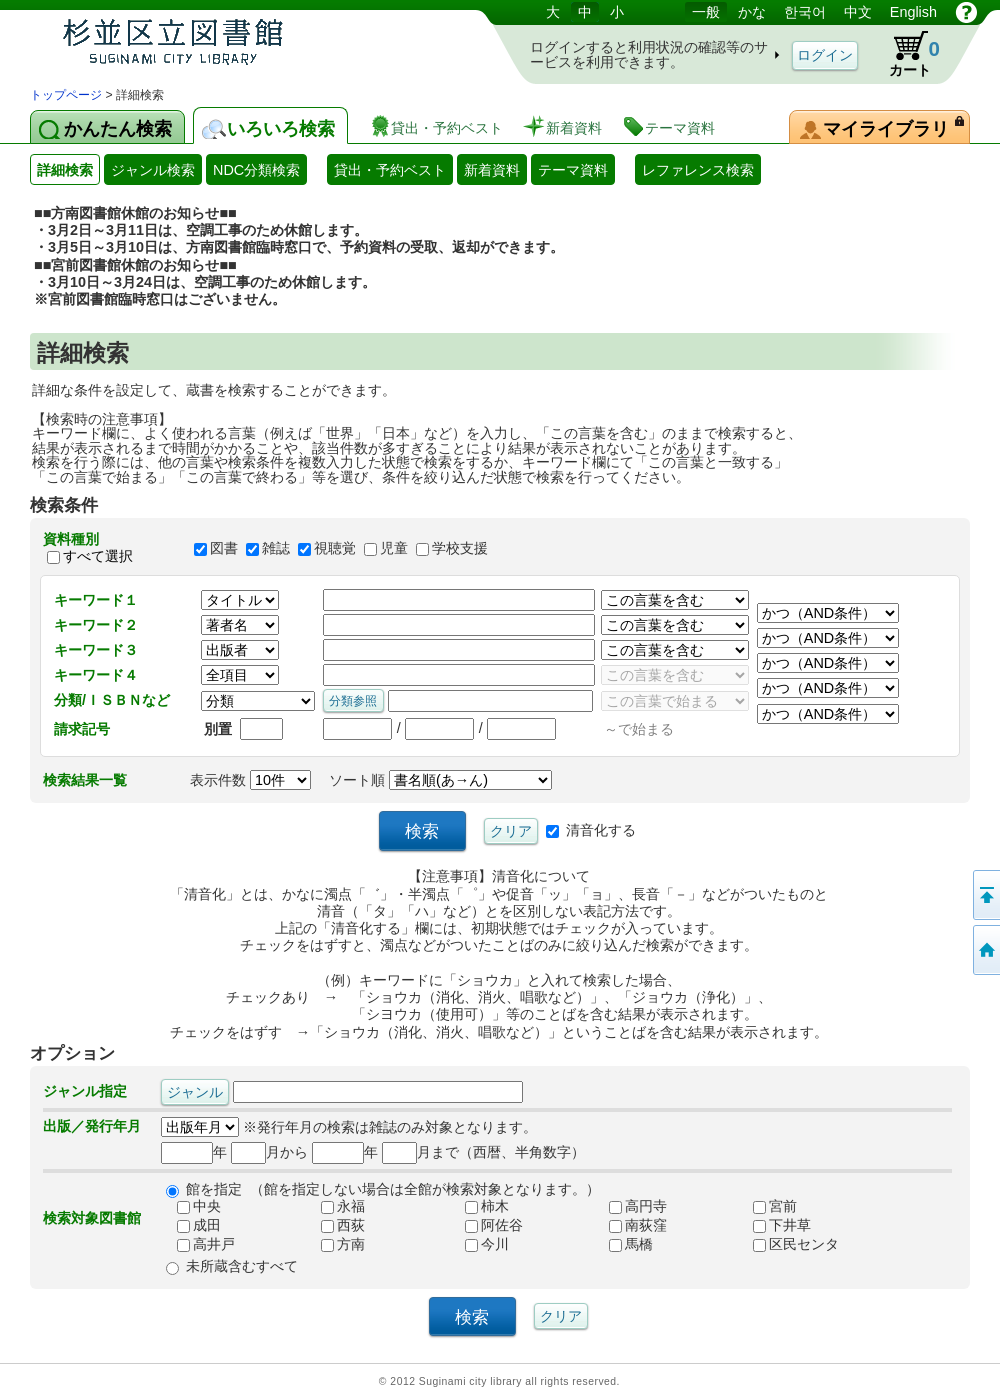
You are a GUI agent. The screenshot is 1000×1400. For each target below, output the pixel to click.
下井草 (774, 1226)
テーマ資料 (573, 170)
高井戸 (198, 1245)
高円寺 (630, 1207)
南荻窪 (630, 1226)
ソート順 (440, 780)
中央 (191, 1207)
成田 (191, 1226)
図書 (224, 548)
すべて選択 (98, 557)
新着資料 (492, 170)
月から (269, 1152)
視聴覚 (335, 548)
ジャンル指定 (85, 1091)
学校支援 (460, 548)
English (913, 12)
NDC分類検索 (256, 170)
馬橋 (623, 1245)
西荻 (335, 1226)
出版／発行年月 (92, 1126)
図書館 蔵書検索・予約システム (240, 42)
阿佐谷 (486, 1226)
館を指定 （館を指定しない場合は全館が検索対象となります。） (393, 1189)
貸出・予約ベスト (390, 170)
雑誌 (276, 548)
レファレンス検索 (698, 170)
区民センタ (788, 1245)
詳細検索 (65, 170)
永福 (335, 1207)
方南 (335, 1245)
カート (905, 54)
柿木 (479, 1207)
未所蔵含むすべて (242, 1266)
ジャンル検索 (153, 170)
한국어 (805, 12)
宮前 (767, 1207)
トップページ (66, 95)
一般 (706, 12)
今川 (479, 1245)
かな (752, 12)
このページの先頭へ (985, 895)
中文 (858, 12)
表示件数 (250, 780)
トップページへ (985, 950)
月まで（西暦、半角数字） (483, 1152)
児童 (394, 548)
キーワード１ (96, 600)
